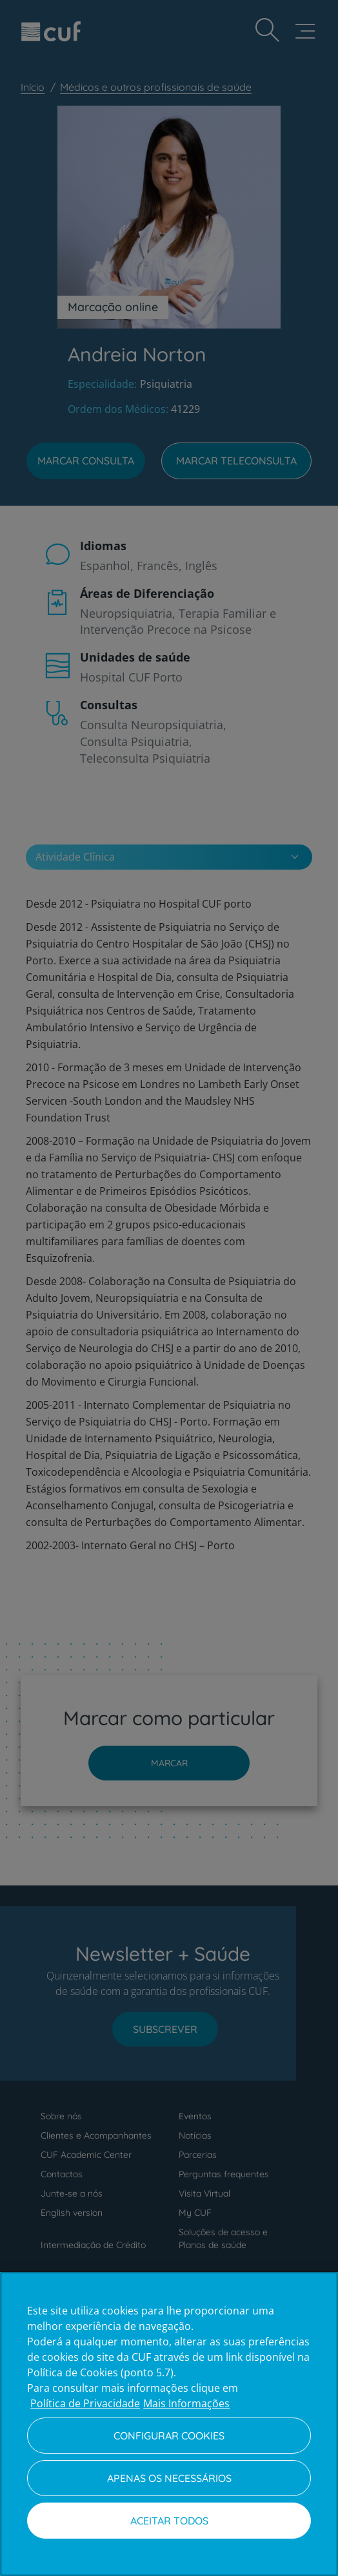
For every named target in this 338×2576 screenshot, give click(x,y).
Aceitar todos (169, 2520)
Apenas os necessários (169, 2478)
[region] (169, 2424)
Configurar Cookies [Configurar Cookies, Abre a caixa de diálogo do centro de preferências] (169, 2435)
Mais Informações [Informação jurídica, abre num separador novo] (186, 2403)
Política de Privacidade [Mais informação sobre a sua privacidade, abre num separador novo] (85, 2403)
